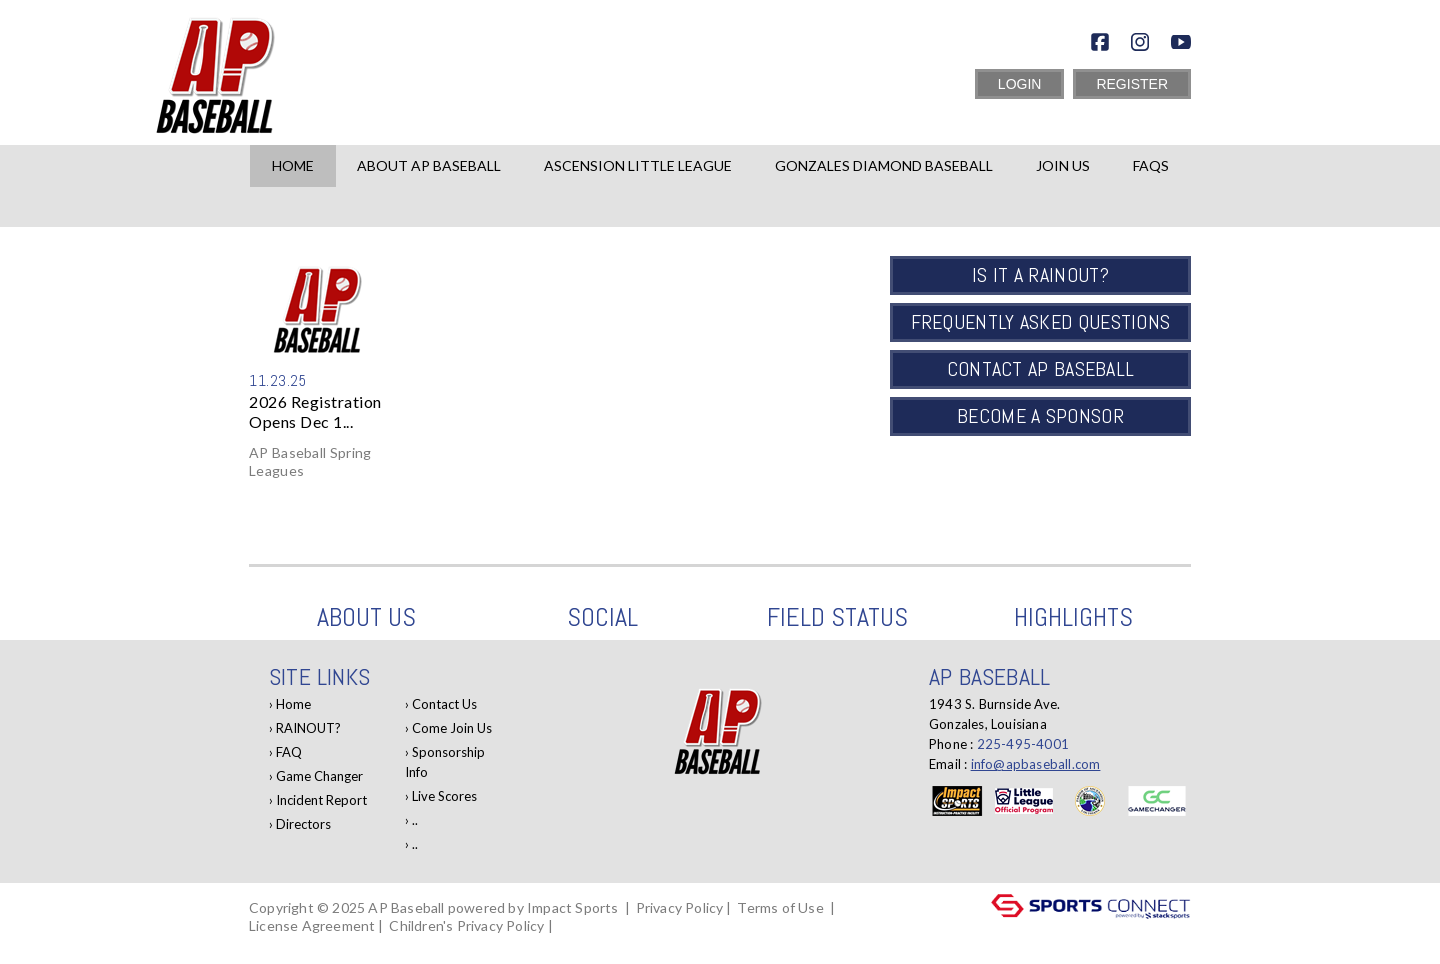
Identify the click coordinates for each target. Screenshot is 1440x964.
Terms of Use (780, 907)
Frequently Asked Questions (1041, 322)
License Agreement (312, 925)
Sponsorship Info (445, 762)
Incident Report (321, 800)
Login (1020, 84)
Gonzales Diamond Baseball (884, 165)
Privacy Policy (680, 907)
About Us (366, 617)
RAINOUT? (308, 728)
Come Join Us (452, 728)
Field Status (837, 617)
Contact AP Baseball (1041, 369)
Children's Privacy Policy (466, 925)
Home (293, 165)
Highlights (1073, 617)
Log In (274, 943)
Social (602, 617)
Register (1132, 84)
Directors (303, 824)
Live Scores (444, 796)
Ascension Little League (638, 165)
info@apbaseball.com (1036, 764)
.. (415, 820)
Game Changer (319, 776)
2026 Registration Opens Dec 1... (315, 411)
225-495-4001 (1023, 744)
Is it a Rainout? (1040, 275)
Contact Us (444, 704)
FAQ (289, 752)
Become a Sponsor (1040, 416)
